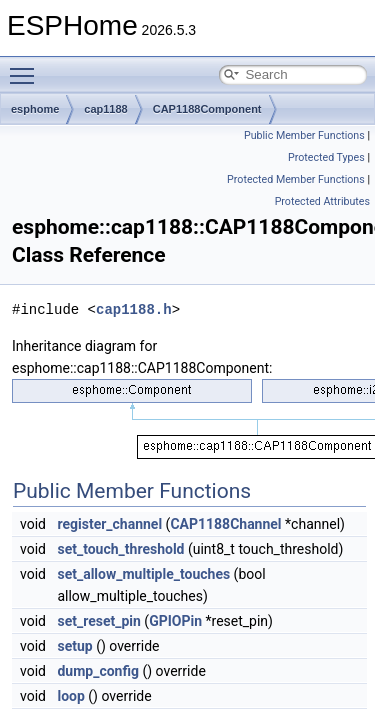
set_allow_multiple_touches (143, 574)
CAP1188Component (207, 109)
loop (70, 696)
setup (74, 646)
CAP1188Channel (225, 524)
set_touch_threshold (120, 549)
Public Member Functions (304, 135)
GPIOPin (175, 621)
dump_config (98, 671)
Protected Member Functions (296, 179)
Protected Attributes (322, 201)
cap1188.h (134, 309)
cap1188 (105, 109)
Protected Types (326, 157)
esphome (35, 109)
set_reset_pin (98, 621)
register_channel (109, 524)
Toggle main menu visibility (27, 67)
